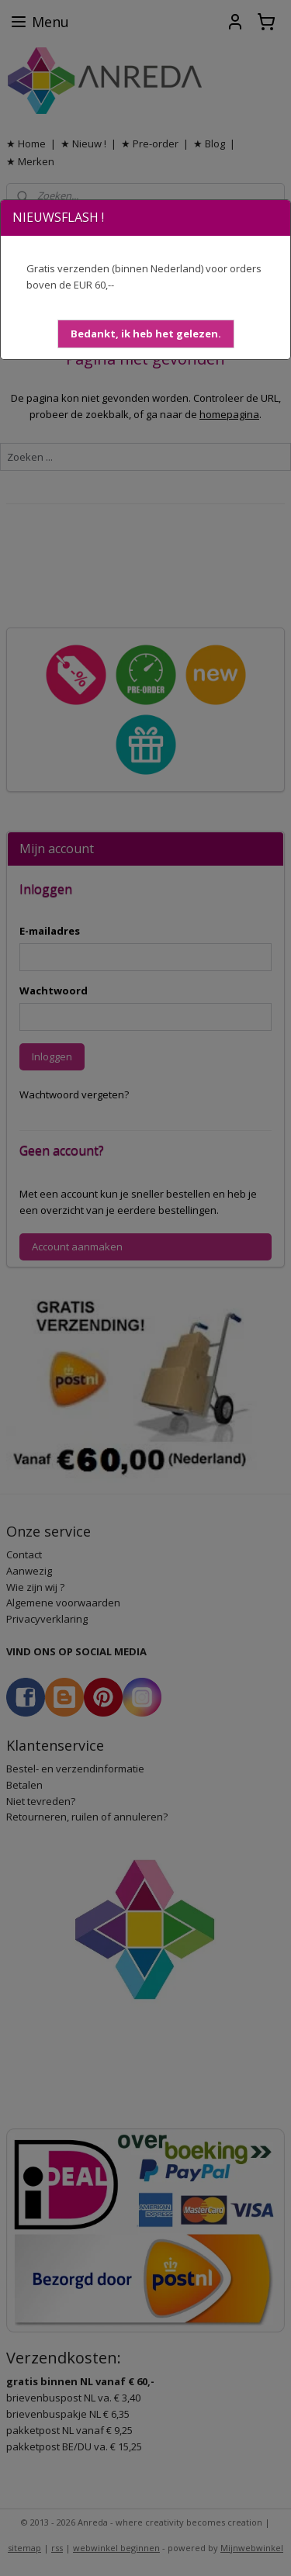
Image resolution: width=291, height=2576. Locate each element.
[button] (145, 334)
